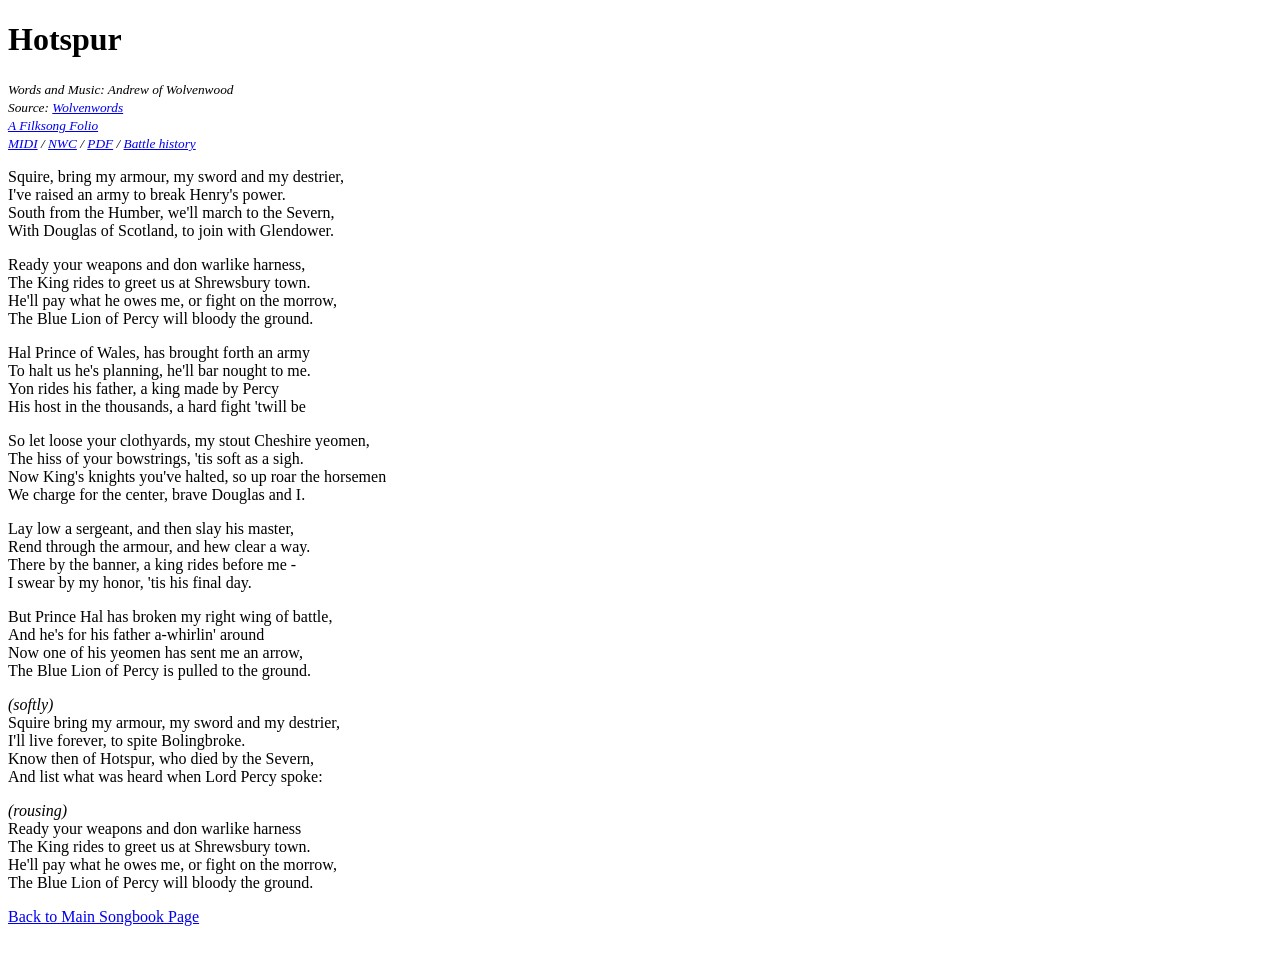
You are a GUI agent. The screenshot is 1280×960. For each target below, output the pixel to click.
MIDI (23, 143)
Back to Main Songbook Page (103, 916)
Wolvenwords (87, 107)
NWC (62, 143)
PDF (100, 143)
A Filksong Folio (53, 125)
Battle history (160, 143)
